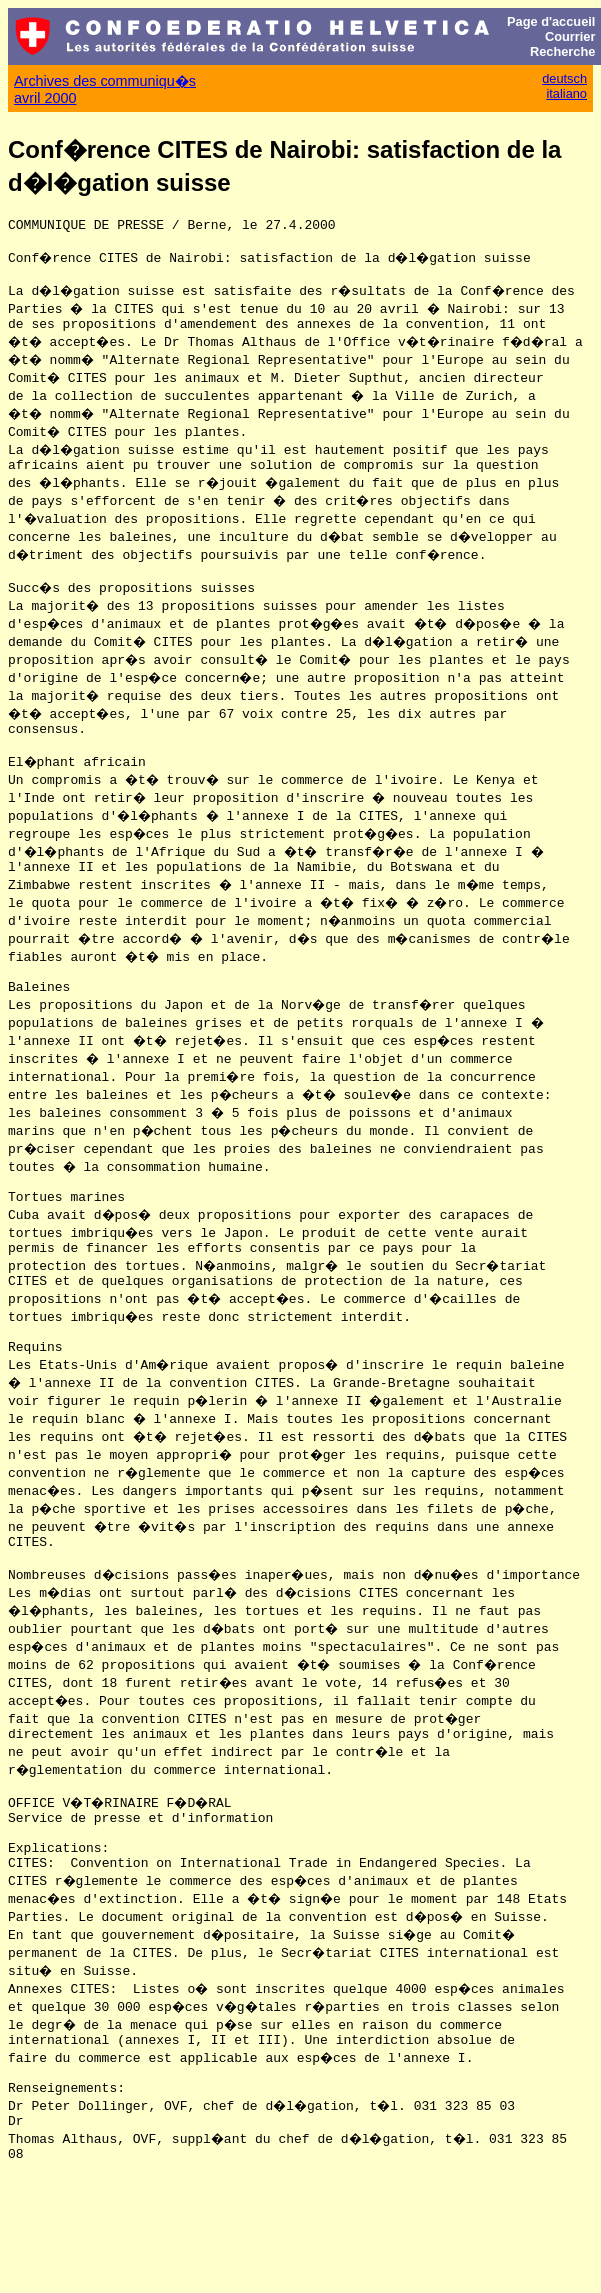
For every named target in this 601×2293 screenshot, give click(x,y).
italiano (566, 93)
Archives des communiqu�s (105, 81)
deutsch (564, 78)
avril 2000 (45, 98)
